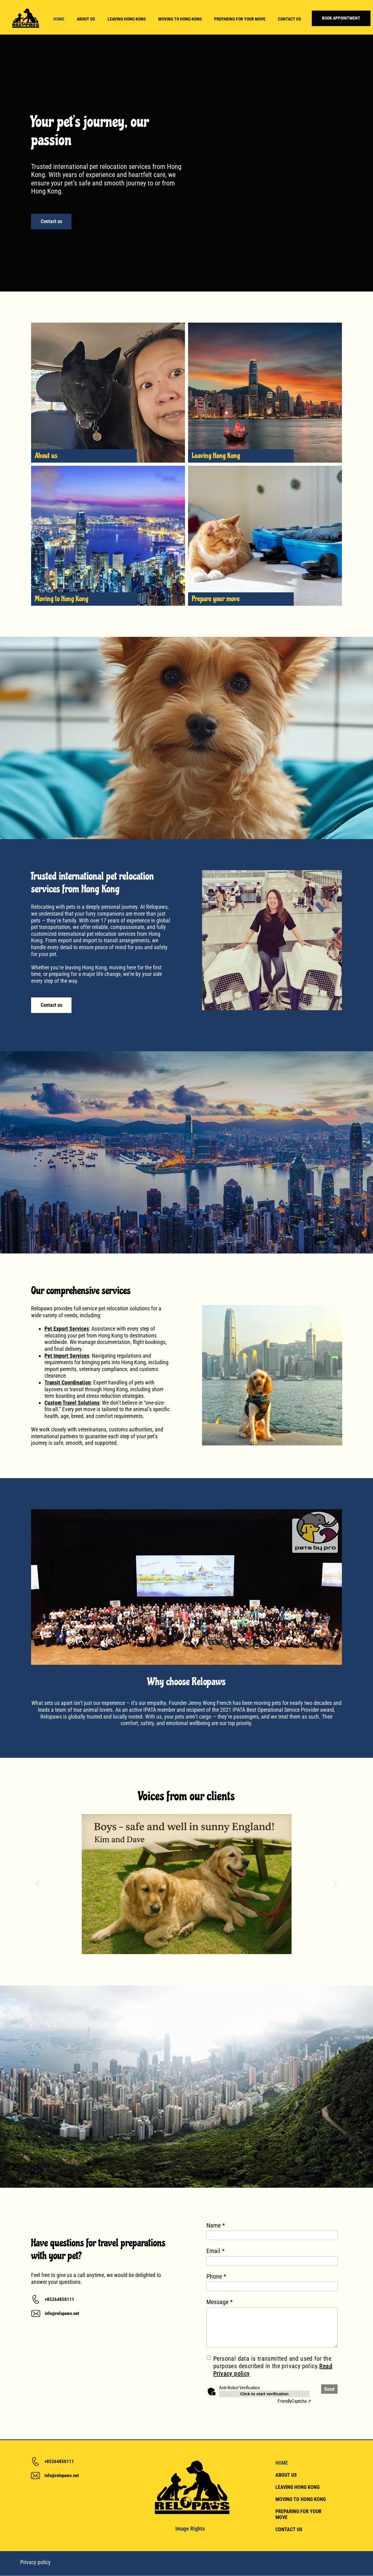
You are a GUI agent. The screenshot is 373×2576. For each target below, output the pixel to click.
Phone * (216, 2276)
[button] (38, 1884)
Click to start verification (264, 2394)
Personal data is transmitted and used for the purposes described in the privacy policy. (272, 2366)
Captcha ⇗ (294, 2401)
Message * (219, 2302)
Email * (215, 2251)
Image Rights (190, 2528)
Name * (215, 2225)
